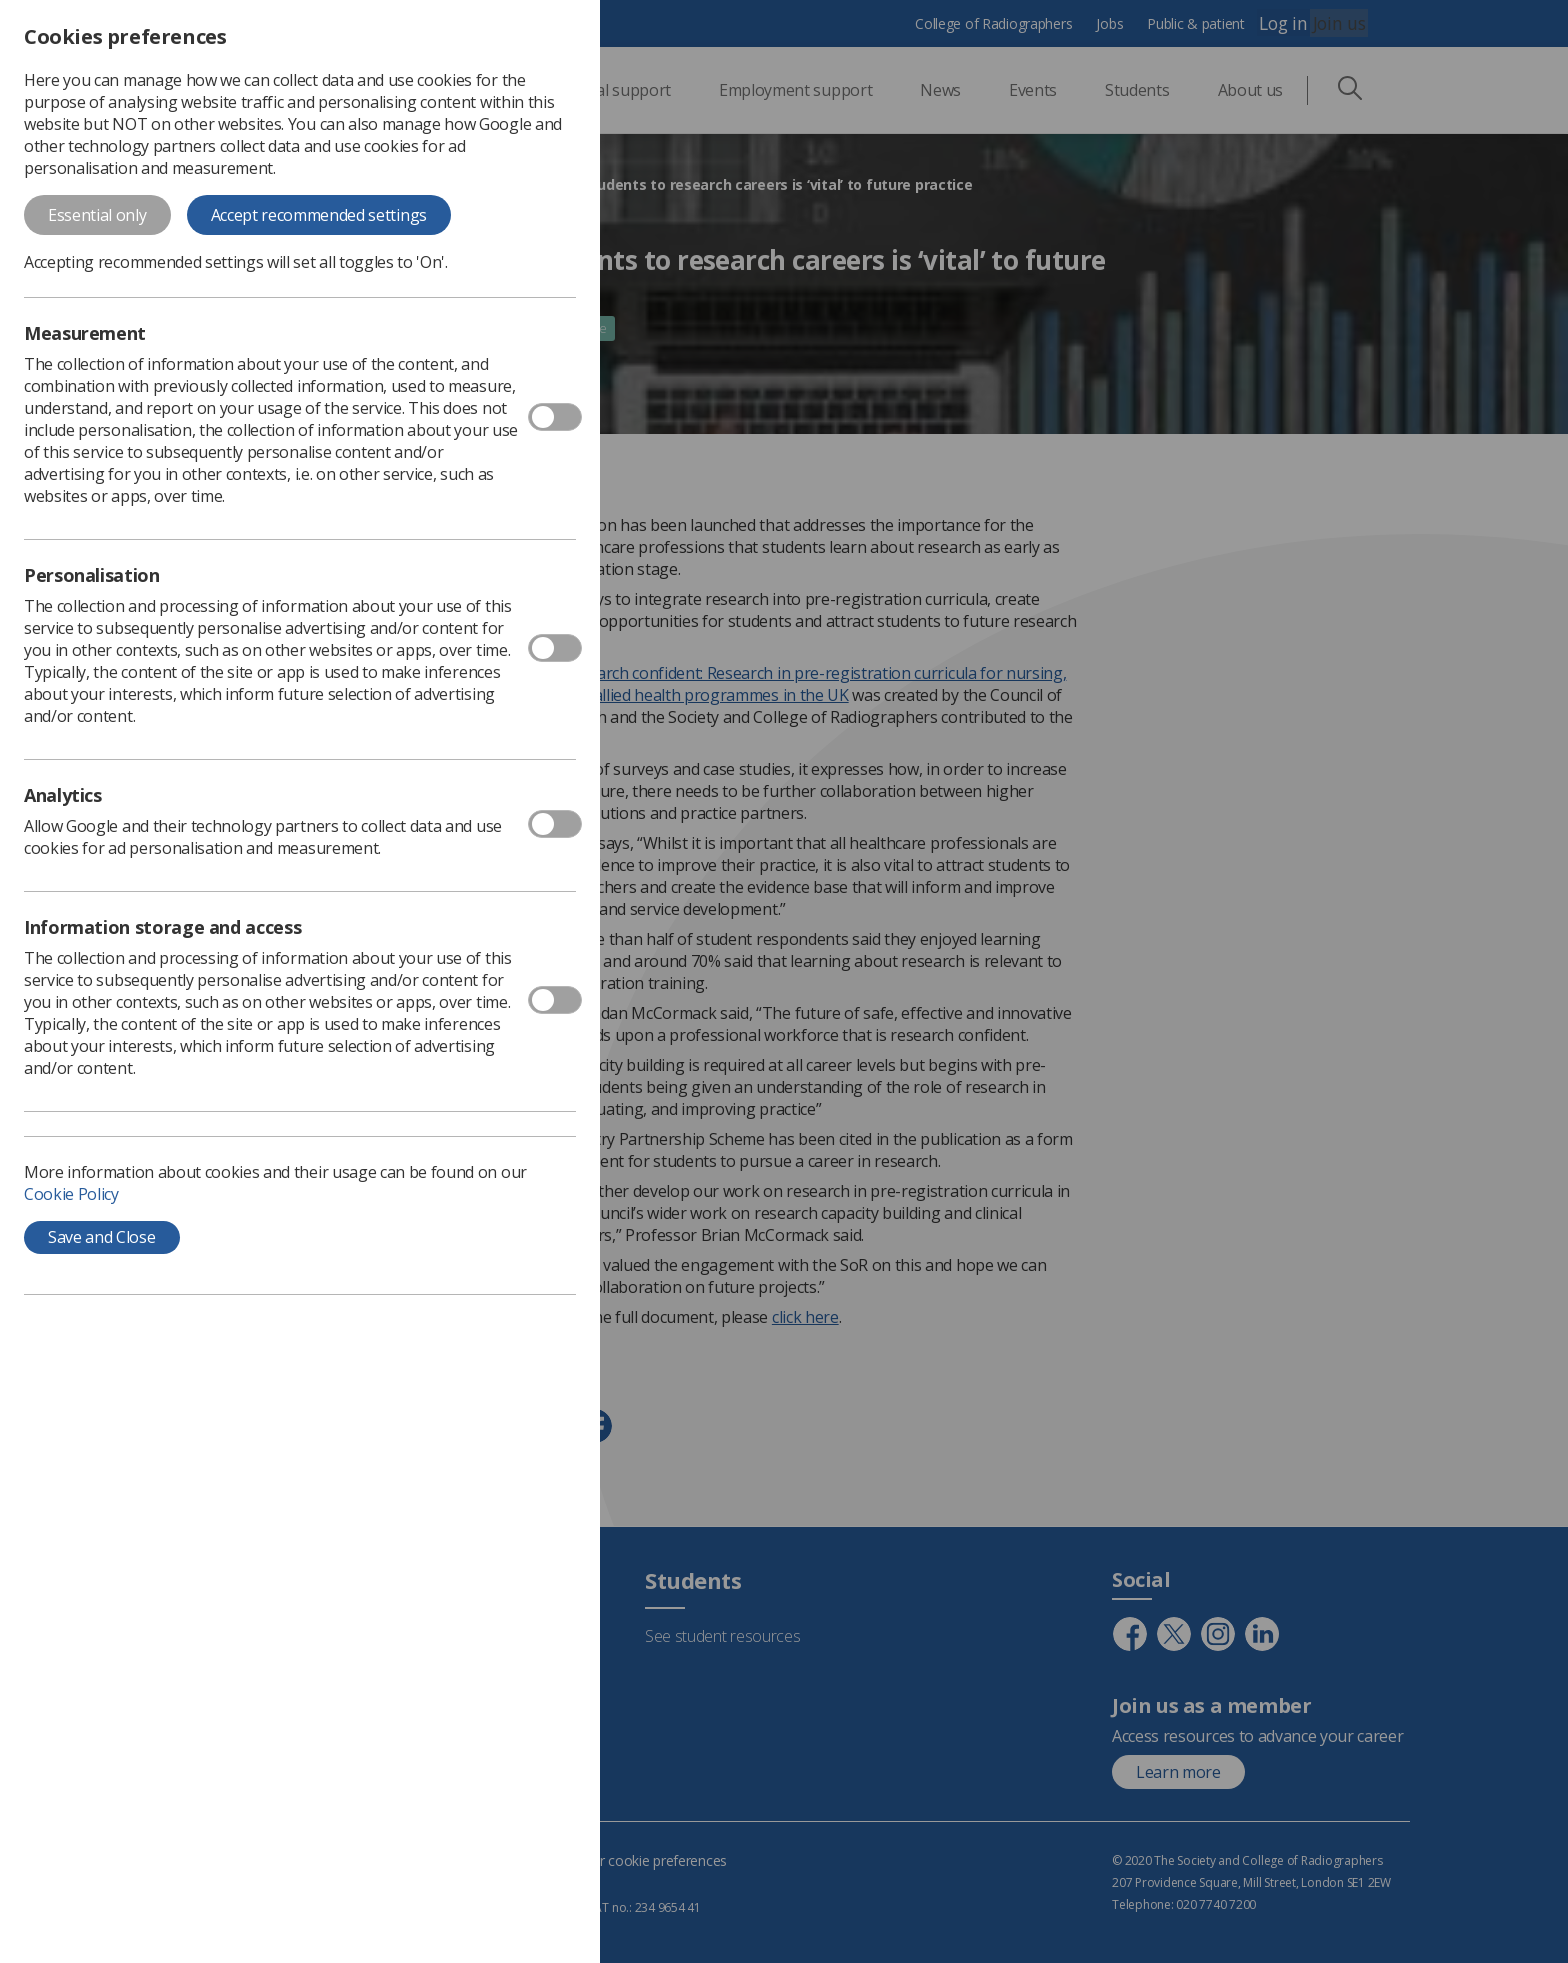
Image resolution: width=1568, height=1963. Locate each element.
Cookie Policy (71, 1194)
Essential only (97, 215)
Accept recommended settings (319, 215)
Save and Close (102, 1237)
